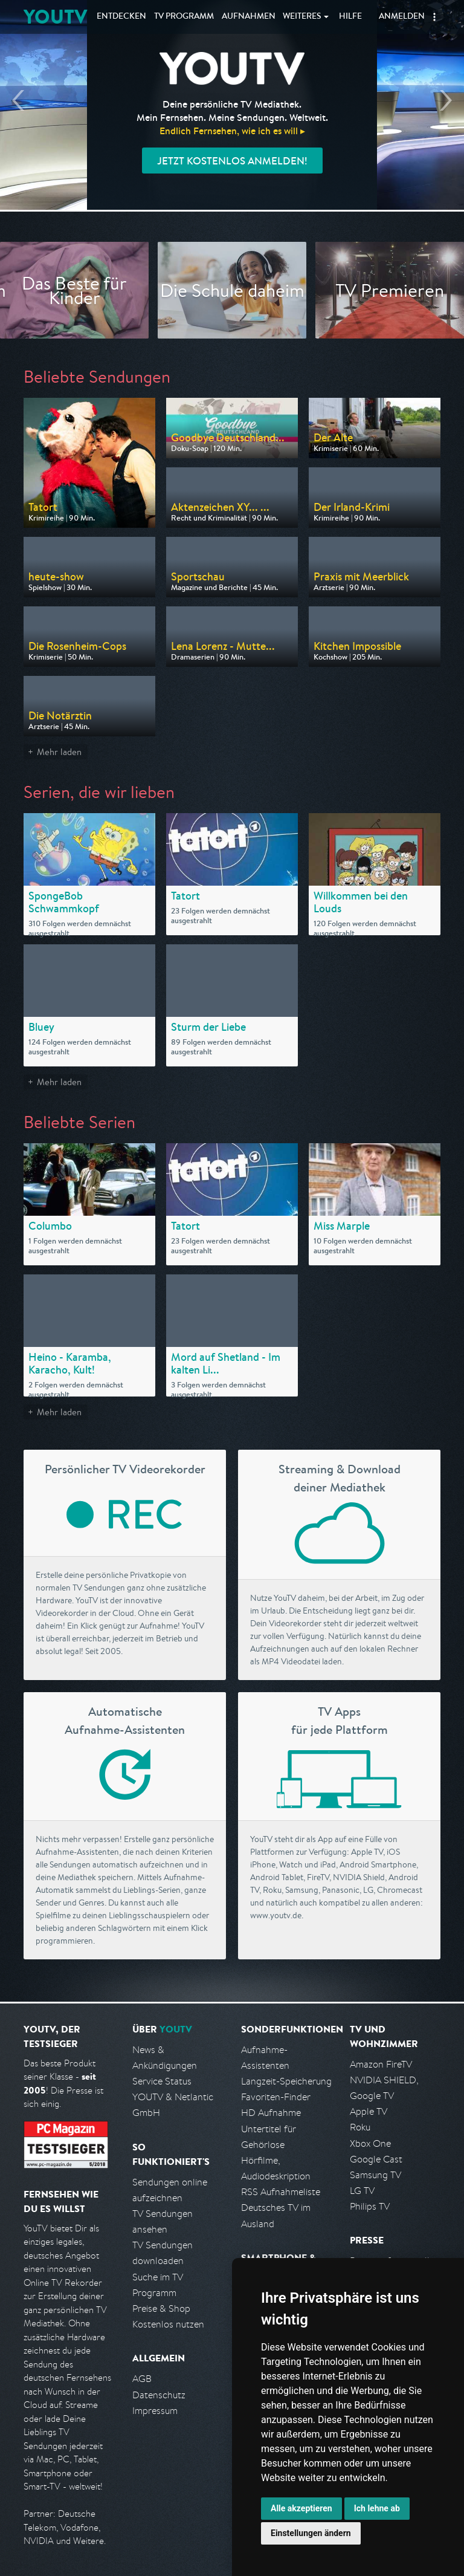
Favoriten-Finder (276, 2097)
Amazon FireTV (381, 2064)
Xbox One (370, 2143)
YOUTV (55, 16)
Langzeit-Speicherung (286, 2081)
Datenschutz (158, 2395)
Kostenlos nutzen (168, 2324)
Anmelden (402, 17)
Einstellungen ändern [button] (311, 2533)
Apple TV (368, 2111)
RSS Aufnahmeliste (280, 2191)
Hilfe (350, 17)
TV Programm (184, 17)
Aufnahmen (249, 17)
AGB (142, 2378)
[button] (434, 17)
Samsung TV (375, 2175)
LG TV (362, 2190)
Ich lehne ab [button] (377, 2508)
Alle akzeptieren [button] (301, 2508)
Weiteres (302, 17)
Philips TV (370, 2206)
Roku (360, 2127)
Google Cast (376, 2159)
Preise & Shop (161, 2308)
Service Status (162, 2081)
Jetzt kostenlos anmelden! (232, 160)
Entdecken (121, 17)
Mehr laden (59, 752)
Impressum (155, 2410)
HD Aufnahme (271, 2112)
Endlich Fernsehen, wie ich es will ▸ (232, 130)
